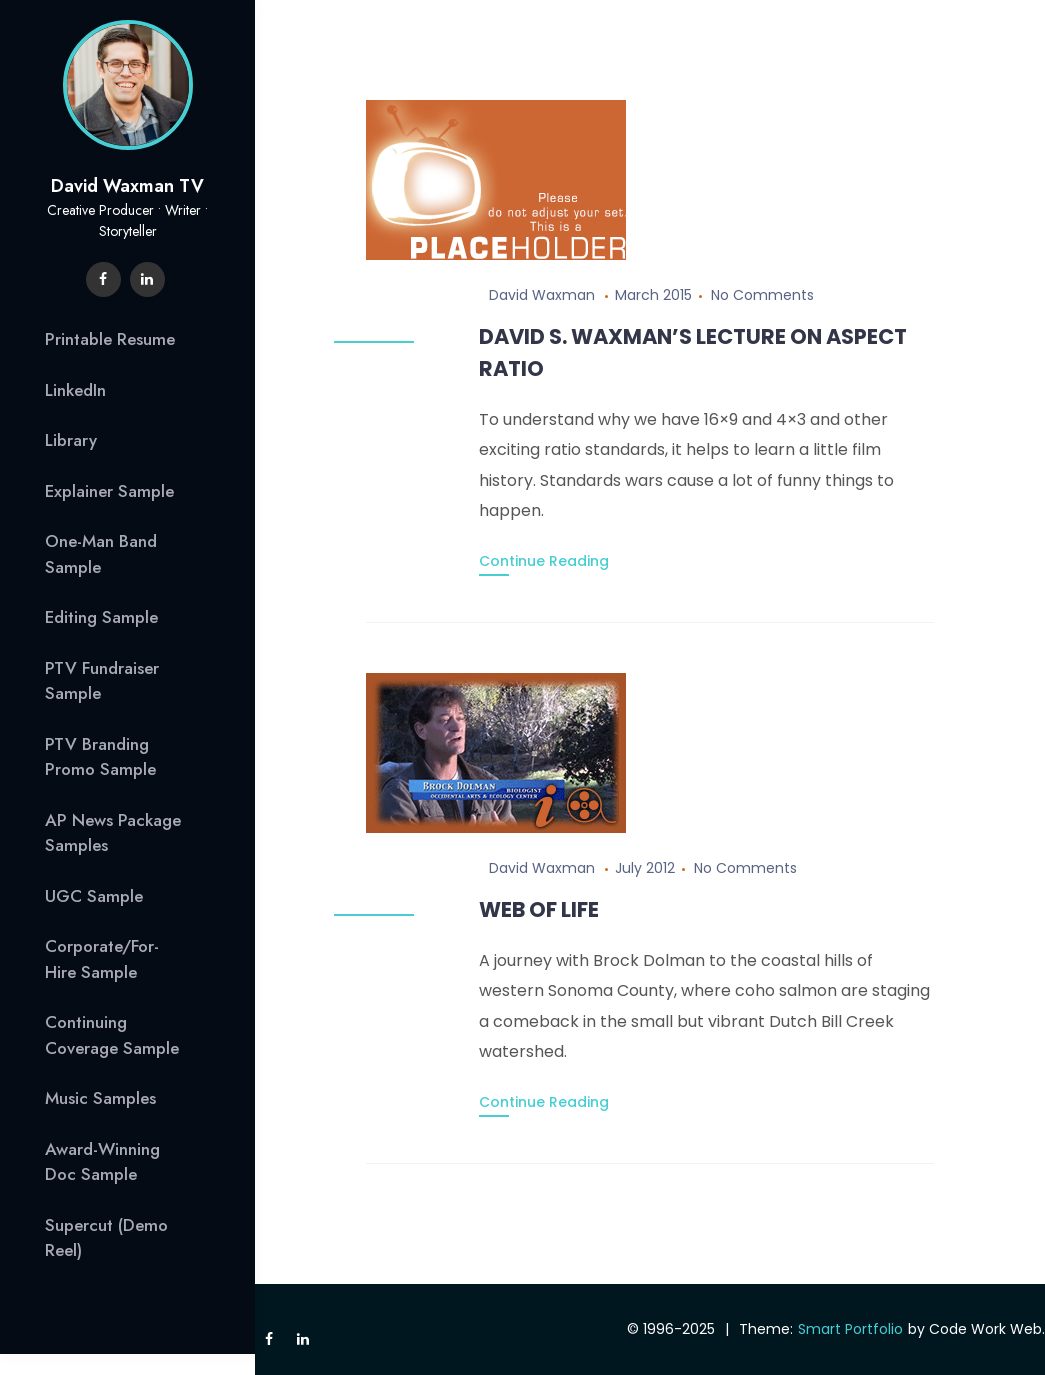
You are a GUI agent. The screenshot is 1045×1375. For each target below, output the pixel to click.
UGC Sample (94, 896)
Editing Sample (101, 617)
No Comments (762, 295)
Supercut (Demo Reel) (106, 1238)
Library (71, 440)
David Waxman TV (127, 186)
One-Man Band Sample (101, 554)
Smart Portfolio (850, 1329)
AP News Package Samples (113, 833)
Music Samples (100, 1098)
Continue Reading (544, 561)
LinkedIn (75, 390)
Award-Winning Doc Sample (102, 1162)
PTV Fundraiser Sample (102, 681)
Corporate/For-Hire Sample (102, 959)
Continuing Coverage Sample (112, 1035)
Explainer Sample (109, 491)
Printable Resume (110, 339)
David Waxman (542, 295)
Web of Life (539, 909)
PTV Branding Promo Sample (100, 757)
